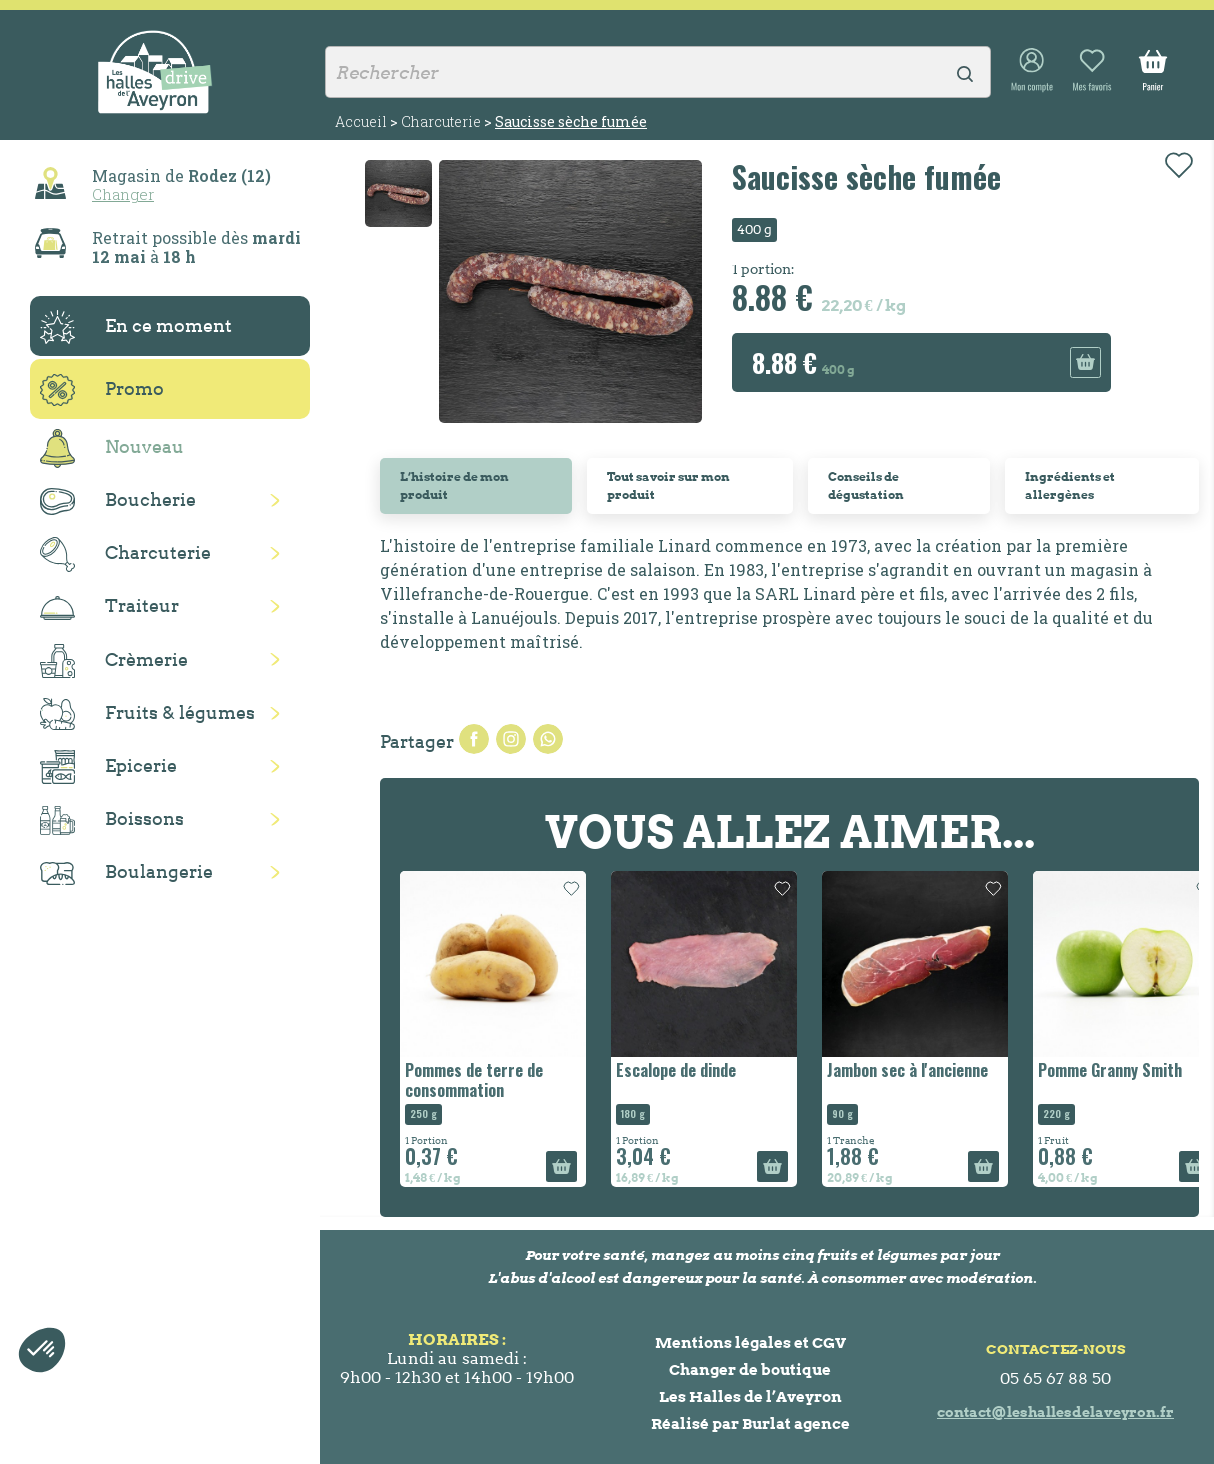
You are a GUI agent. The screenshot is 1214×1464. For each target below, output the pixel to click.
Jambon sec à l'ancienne (907, 1070)
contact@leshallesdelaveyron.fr (1055, 1412)
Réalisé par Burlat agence (750, 1423)
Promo (102, 390)
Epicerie (108, 767)
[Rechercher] (658, 72)
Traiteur (109, 607)
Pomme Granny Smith (1110, 1070)
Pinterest (548, 739)
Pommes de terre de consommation (474, 1079)
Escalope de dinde (676, 1070)
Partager (474, 739)
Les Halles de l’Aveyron (750, 1396)
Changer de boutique (750, 1369)
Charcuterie (125, 554)
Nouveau (112, 448)
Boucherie (118, 501)
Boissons (112, 820)
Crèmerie (114, 661)
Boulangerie (126, 873)
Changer (123, 194)
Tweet (511, 739)
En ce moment (136, 327)
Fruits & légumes (147, 714)
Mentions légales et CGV (750, 1342)
